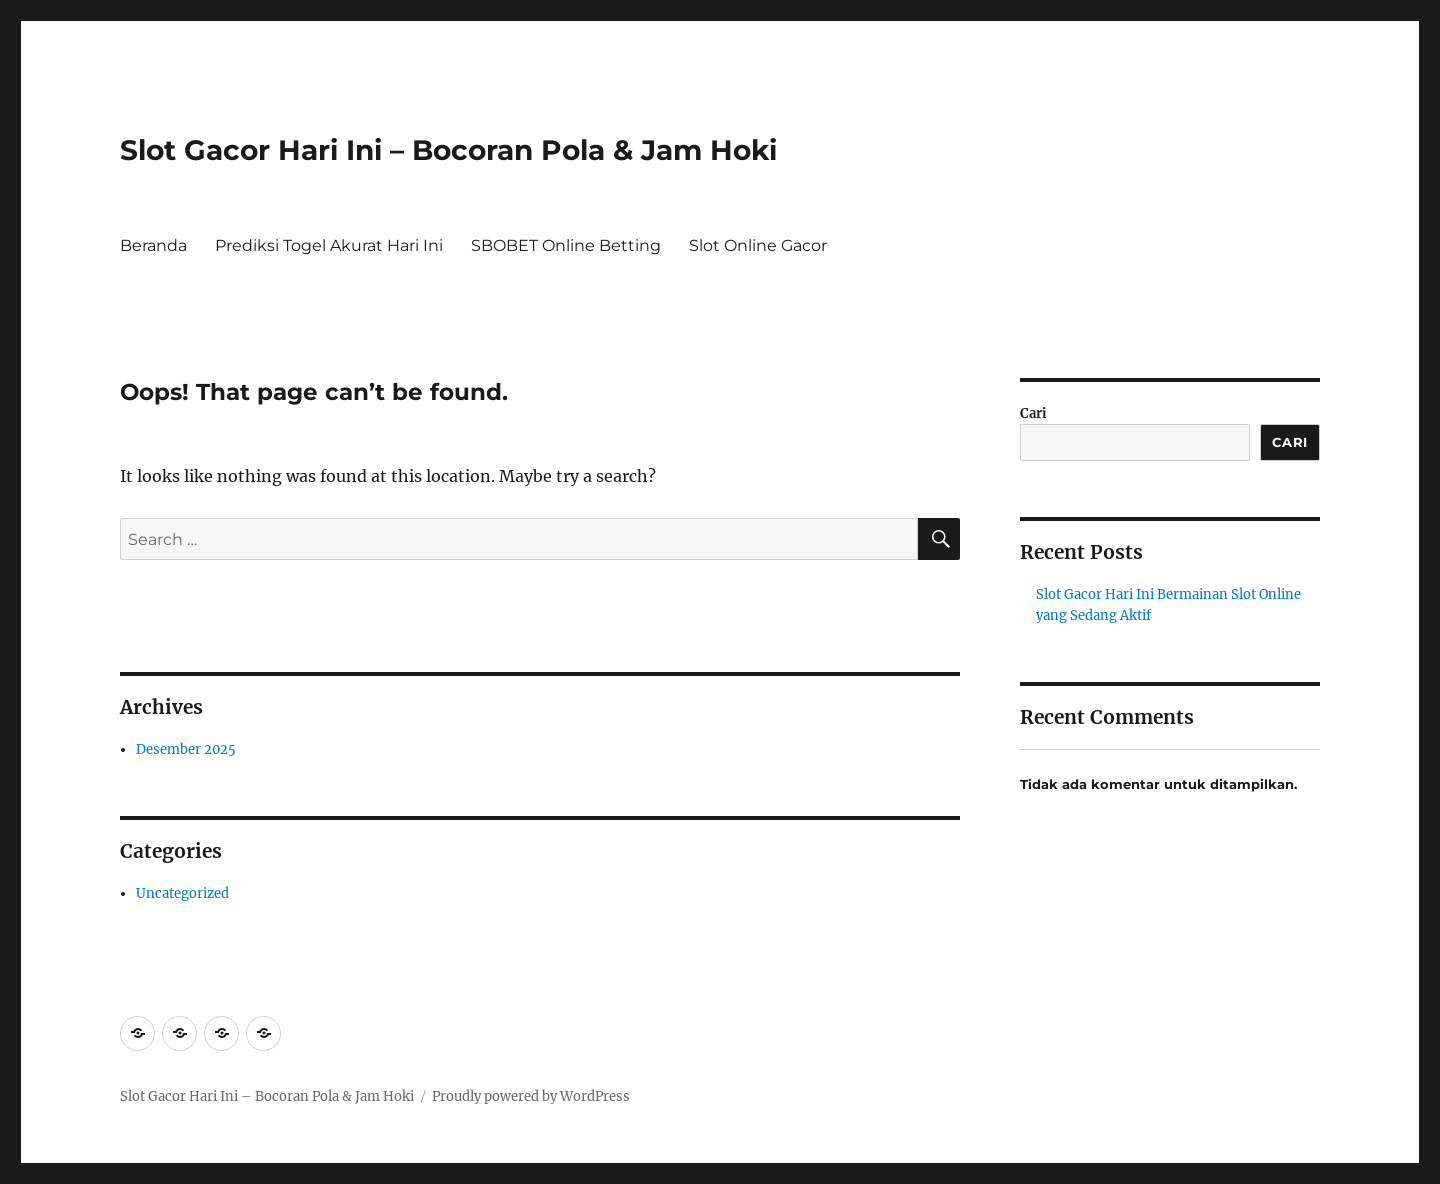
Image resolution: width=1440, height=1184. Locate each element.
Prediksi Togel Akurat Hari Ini (329, 245)
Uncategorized (182, 893)
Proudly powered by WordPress (531, 1096)
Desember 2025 (186, 749)
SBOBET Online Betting (566, 245)
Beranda (153, 245)
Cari (1033, 413)
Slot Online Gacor (758, 245)
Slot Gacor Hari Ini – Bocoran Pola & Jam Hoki (448, 150)
